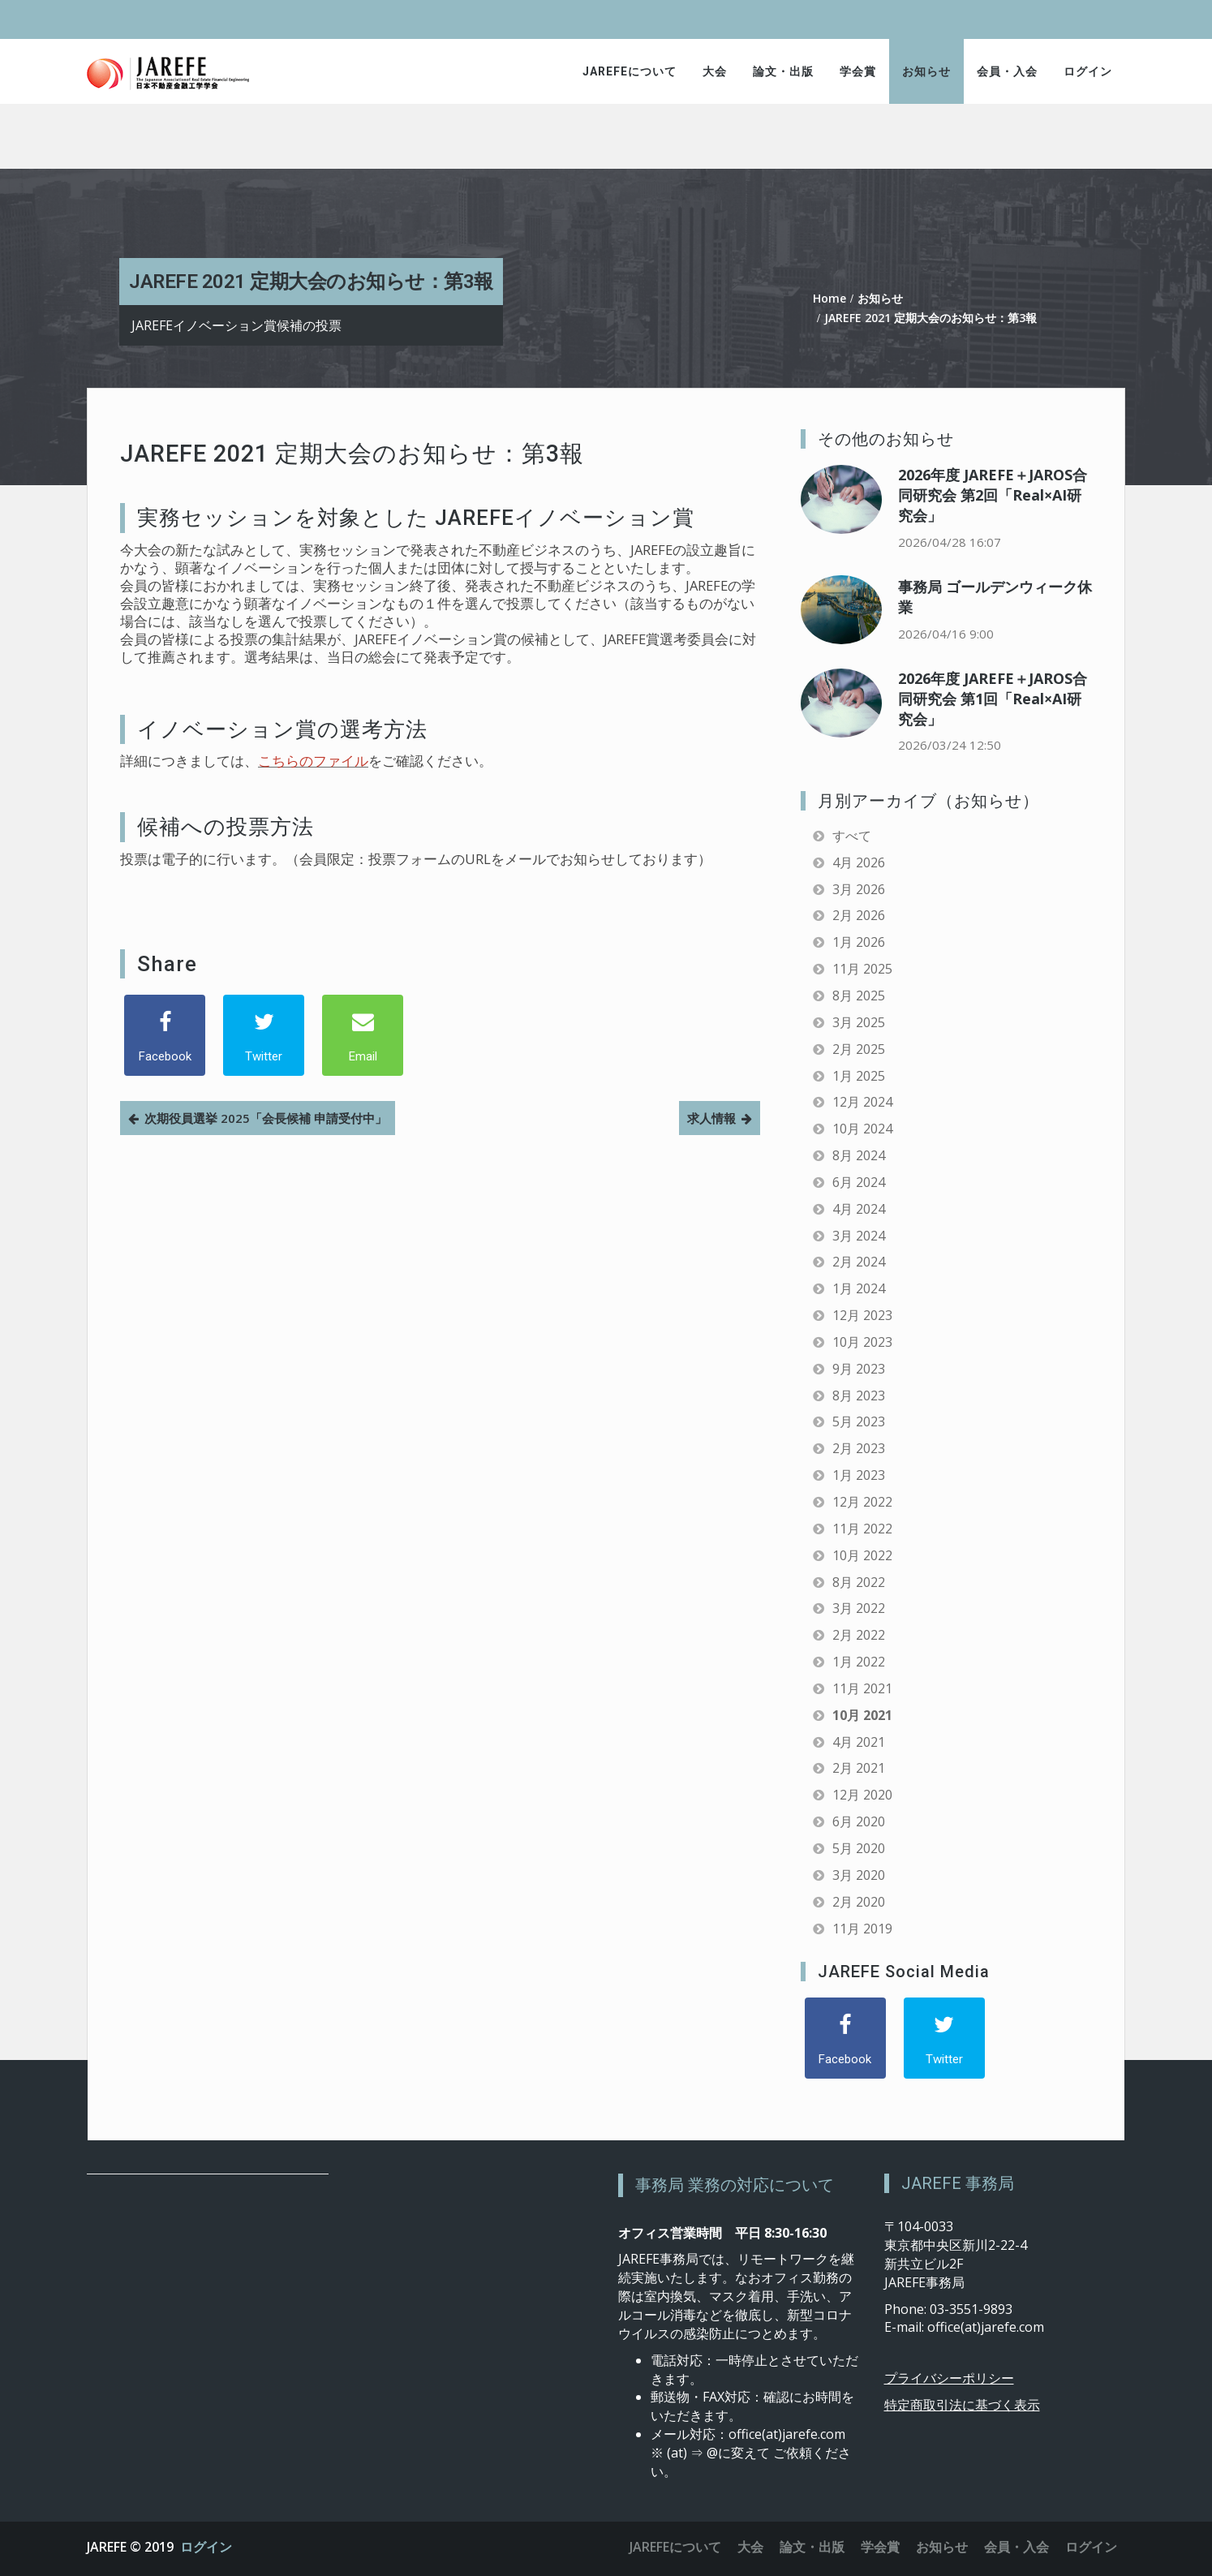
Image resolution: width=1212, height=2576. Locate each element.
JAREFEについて (629, 71)
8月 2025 (858, 995)
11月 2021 (862, 1688)
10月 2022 (862, 1555)
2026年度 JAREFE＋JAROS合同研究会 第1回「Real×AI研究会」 (992, 699)
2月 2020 (858, 1902)
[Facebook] (164, 1035)
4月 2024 (858, 1209)
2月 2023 (858, 1448)
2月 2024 (858, 1262)
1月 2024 (858, 1288)
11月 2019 (862, 1928)
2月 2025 (858, 1049)
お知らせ (926, 71)
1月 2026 (858, 942)
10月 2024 (862, 1128)
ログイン (1088, 71)
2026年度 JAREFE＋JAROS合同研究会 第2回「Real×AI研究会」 (992, 495)
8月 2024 (858, 1155)
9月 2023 (858, 1369)
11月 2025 (862, 969)
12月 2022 (862, 1502)
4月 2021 (858, 1742)
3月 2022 (858, 1608)
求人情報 (711, 1118)
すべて (851, 836)
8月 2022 (858, 1582)
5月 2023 (858, 1421)
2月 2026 (858, 915)
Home (829, 298)
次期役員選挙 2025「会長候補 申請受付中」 (265, 1118)
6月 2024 (858, 1182)
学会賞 (858, 71)
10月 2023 (862, 1342)
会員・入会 (1007, 71)
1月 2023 (858, 1475)
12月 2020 (862, 1795)
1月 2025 (858, 1076)
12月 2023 (862, 1315)
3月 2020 (858, 1875)
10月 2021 (862, 1715)
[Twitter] (263, 1035)
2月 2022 (858, 1635)
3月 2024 (858, 1236)
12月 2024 (862, 1102)
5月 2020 (858, 1848)
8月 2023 (858, 1395)
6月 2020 (858, 1821)
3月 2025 (858, 1022)
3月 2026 (858, 889)
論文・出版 (783, 71)
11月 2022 (862, 1528)
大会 (715, 71)
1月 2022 (858, 1662)
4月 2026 (858, 862)
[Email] (362, 1035)
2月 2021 (858, 1768)
